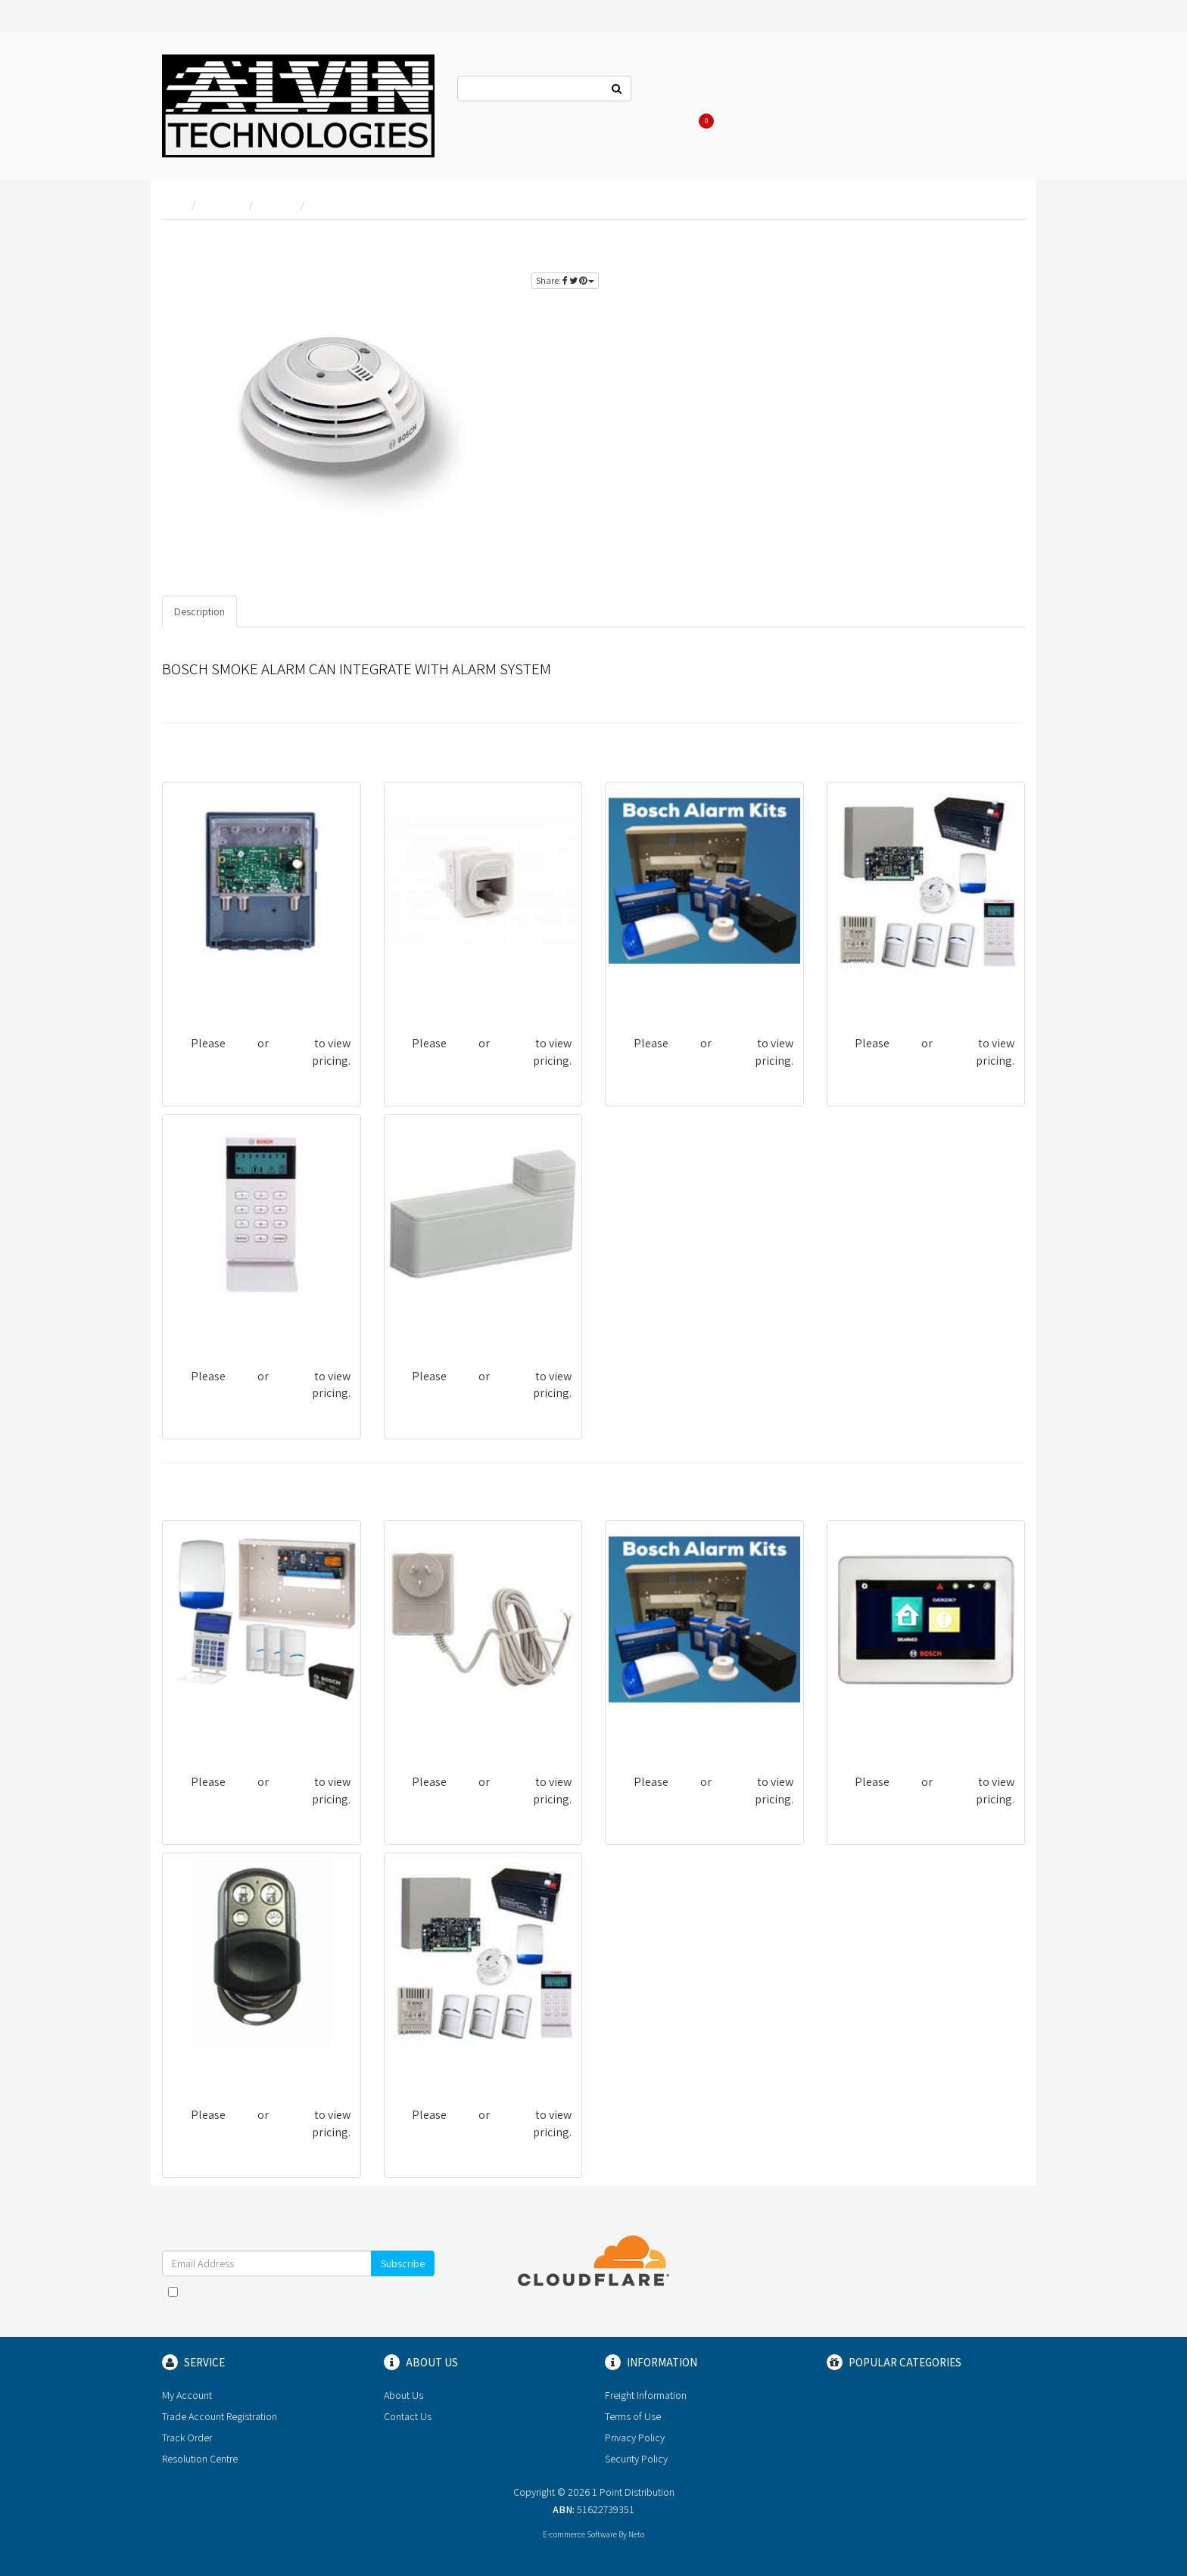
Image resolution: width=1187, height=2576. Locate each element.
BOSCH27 (861, 1729)
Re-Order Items (936, 91)
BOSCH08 (418, 2062)
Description (199, 611)
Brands (183, 16)
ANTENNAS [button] (251, 16)
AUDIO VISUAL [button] (328, 16)
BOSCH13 (196, 1729)
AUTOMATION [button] (413, 16)
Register (858, 91)
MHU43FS (196, 991)
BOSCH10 (860, 991)
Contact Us (678, 91)
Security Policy (636, 2459)
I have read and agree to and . (298, 2299)
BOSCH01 (638, 1729)
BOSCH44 (418, 1729)
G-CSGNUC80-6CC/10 (445, 991)
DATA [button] (579, 16)
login (941, 242)
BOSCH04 (639, 991)
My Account (187, 2395)
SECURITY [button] (756, 16)
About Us (746, 91)
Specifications (281, 611)
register (990, 242)
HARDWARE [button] (639, 16)
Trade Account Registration (219, 2416)
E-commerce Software (580, 2534)
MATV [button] (699, 16)
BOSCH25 (196, 1324)
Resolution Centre (200, 2459)
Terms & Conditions (333, 2291)
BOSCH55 (417, 1324)
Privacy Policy (635, 2437)
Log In (803, 91)
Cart (703, 121)
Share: (565, 280)
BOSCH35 (196, 2062)
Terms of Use (633, 2416)
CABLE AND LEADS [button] (505, 16)
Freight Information (646, 2395)
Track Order (187, 2437)
